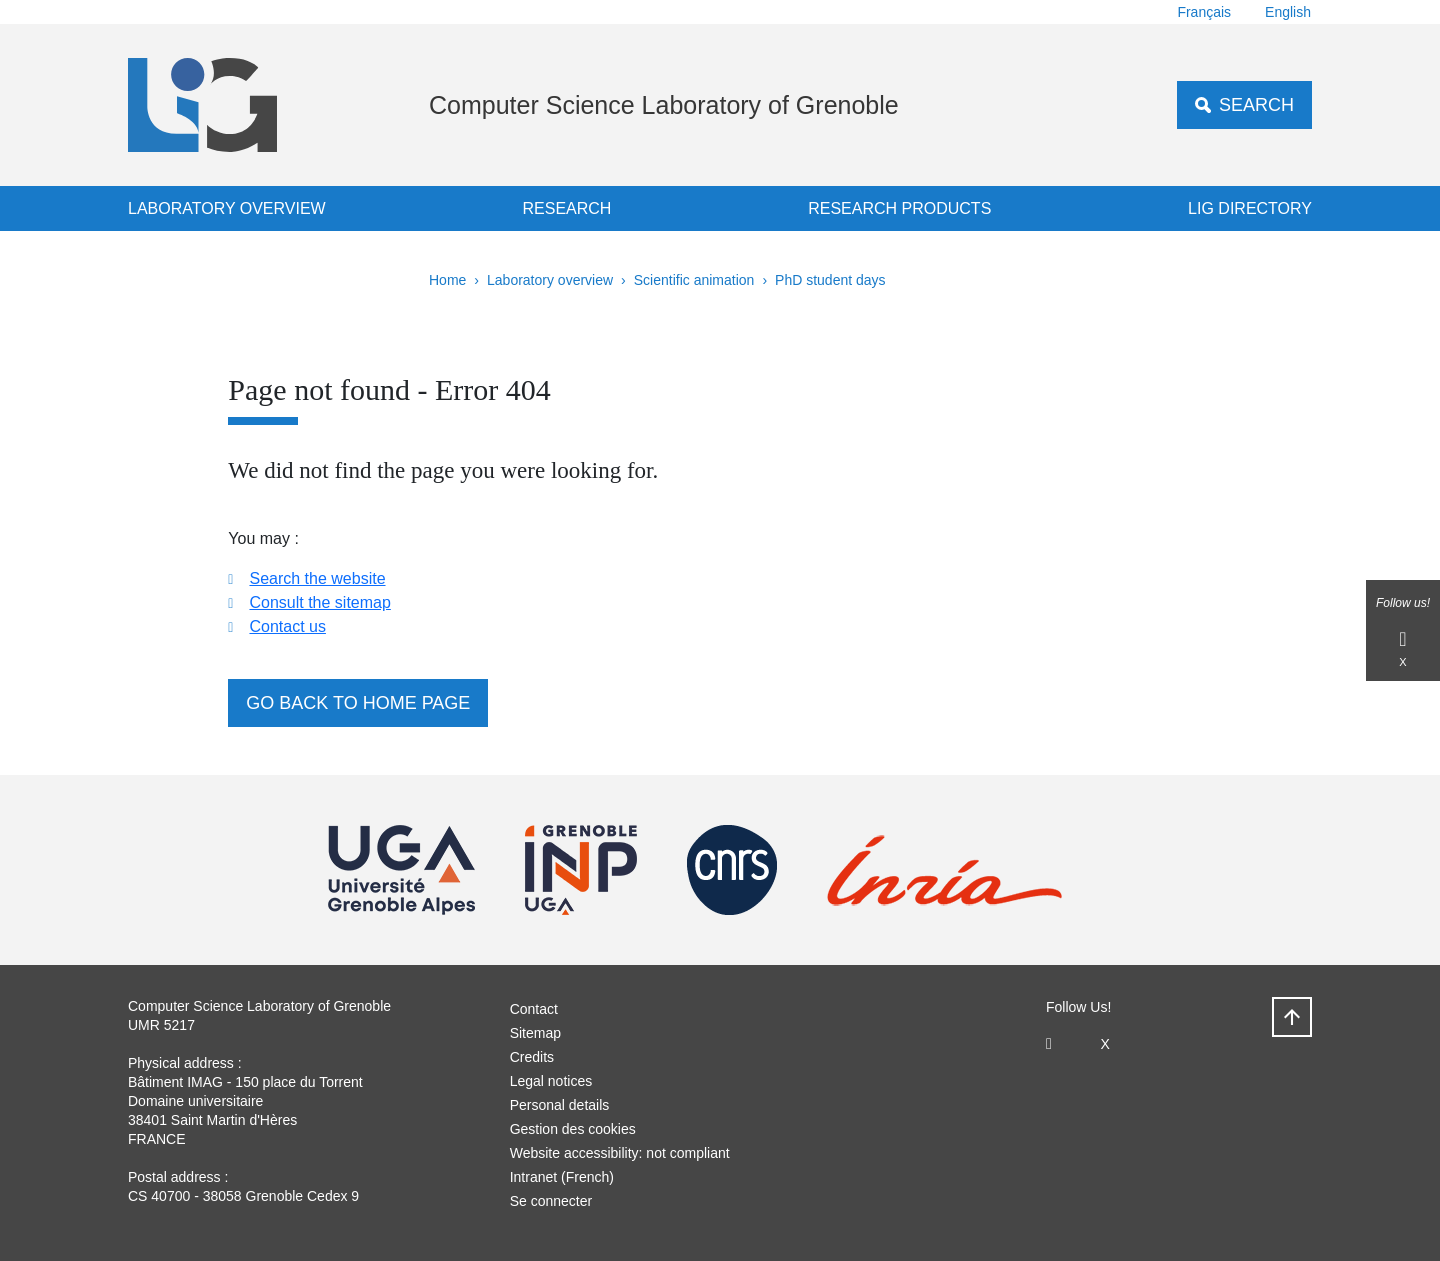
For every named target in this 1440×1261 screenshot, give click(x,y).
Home (447, 280)
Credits (532, 1057)
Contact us (287, 626)
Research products (899, 208)
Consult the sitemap (319, 602)
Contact (534, 1009)
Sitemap (535, 1033)
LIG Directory (1250, 208)
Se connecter (551, 1201)
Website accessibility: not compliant (620, 1153)
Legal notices (551, 1081)
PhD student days (830, 280)
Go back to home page (358, 703)
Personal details (560, 1105)
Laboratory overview (227, 208)
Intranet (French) (562, 1177)
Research (566, 208)
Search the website (317, 578)
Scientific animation (694, 280)
